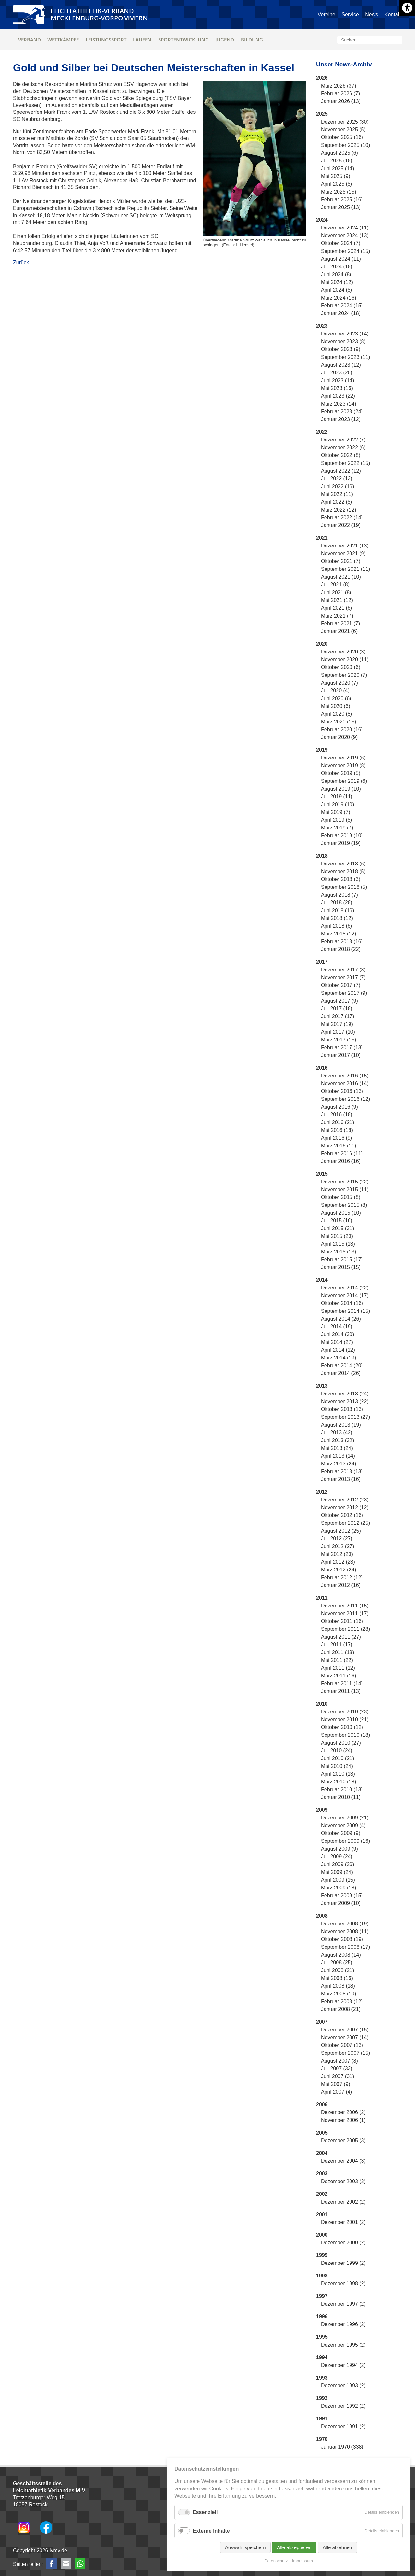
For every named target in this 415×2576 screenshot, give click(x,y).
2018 (322, 856)
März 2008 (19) (338, 1993)
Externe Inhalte (211, 2531)
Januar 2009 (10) (341, 1903)
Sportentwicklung (183, 39)
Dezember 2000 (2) (343, 2242)
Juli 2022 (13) (336, 478)
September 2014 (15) (345, 1311)
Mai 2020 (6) (335, 706)
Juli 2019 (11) (336, 796)
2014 (322, 1280)
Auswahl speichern (245, 2547)
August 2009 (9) (339, 1849)
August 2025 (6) (339, 153)
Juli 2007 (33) (336, 2068)
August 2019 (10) (341, 789)
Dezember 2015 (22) (345, 1181)
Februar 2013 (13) (342, 1471)
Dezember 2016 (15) (345, 1075)
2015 (322, 1174)
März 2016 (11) (338, 1145)
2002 (322, 2194)
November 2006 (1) (343, 2120)
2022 (322, 432)
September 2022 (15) (345, 463)
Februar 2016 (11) (342, 1153)
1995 (322, 2337)
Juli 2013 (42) (336, 1432)
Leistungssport (106, 39)
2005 (322, 2132)
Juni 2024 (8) (336, 274)
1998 (322, 2275)
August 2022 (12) (341, 471)
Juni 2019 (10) (337, 804)
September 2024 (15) (345, 251)
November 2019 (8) (343, 765)
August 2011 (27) (341, 1637)
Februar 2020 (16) (342, 729)
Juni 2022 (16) (337, 486)
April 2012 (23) (338, 1562)
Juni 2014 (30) (337, 1334)
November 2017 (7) (343, 977)
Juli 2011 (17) (336, 1644)
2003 (322, 2173)
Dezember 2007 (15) (345, 2029)
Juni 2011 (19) (337, 1652)
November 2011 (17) (345, 1613)
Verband (29, 39)
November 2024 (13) (345, 235)
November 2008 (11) (345, 1931)
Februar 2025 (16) (342, 199)
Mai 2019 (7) (335, 812)
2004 (322, 2153)
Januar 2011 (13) (341, 1691)
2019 (322, 750)
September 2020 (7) (344, 675)
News (371, 14)
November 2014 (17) (345, 1295)
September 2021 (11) (345, 569)
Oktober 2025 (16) (342, 137)
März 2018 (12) (338, 933)
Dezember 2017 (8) (343, 969)
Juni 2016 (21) (337, 1122)
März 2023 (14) (338, 403)
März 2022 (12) (338, 509)
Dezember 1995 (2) (343, 2344)
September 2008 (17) (345, 1947)
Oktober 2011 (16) (342, 1621)
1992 (322, 2398)
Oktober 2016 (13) (342, 1091)
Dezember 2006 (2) (343, 2112)
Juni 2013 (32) (337, 1440)
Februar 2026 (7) (340, 93)
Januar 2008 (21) (341, 2009)
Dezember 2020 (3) (343, 651)
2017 (322, 962)
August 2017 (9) (339, 1001)
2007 (322, 2022)
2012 (322, 1492)
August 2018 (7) (339, 895)
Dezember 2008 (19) (345, 1923)
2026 (322, 78)
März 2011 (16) (338, 1675)
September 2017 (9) (344, 993)
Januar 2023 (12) (341, 419)
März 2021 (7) (337, 615)
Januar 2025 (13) (341, 207)
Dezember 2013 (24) (345, 1393)
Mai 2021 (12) (337, 600)
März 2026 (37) (338, 85)
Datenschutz (276, 2560)
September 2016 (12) (345, 1099)
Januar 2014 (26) (341, 1373)
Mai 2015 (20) (337, 1236)
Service (350, 14)
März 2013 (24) (338, 1463)
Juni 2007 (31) (337, 2076)
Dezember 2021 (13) (345, 545)
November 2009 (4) (343, 1825)
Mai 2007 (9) (335, 2084)
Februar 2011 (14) (342, 1683)
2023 (322, 326)
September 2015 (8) (344, 1205)
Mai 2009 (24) (337, 1872)
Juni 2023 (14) (337, 380)
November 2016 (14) (345, 1083)
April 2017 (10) (338, 1032)
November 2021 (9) (343, 553)
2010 (322, 1704)
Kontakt (393, 14)
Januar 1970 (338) (342, 2447)
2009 (322, 1810)
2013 (322, 1386)
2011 (322, 1598)
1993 (322, 2378)
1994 (322, 2357)
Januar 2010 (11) (341, 1797)
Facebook (51, 2563)
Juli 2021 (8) (335, 584)
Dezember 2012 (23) (345, 1499)
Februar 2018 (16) (342, 941)
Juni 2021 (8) (336, 592)
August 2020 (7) (339, 683)
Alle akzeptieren (294, 2547)
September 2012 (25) (345, 1523)
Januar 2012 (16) (341, 1585)
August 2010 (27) (341, 1743)
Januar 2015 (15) (341, 1267)
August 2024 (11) (341, 259)
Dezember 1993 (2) (343, 2385)
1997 (322, 2296)
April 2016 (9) (336, 1138)
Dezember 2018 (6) (343, 863)
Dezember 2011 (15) (345, 1605)
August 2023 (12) (341, 365)
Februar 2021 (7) (340, 623)
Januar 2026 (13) (341, 101)
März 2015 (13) (338, 1251)
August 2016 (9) (339, 1107)
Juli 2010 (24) (336, 1750)
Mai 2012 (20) (337, 1554)
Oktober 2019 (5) (340, 773)
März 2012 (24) (338, 1569)
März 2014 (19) (338, 1357)
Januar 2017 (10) (341, 1055)
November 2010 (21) (345, 1719)
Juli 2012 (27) (336, 1538)
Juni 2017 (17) (337, 1016)
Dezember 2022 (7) (343, 439)
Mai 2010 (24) (337, 1766)
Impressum (302, 2560)
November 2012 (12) (345, 1507)
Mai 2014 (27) (337, 1342)
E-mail (66, 2563)
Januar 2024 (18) (341, 313)
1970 (322, 2439)
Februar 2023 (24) (342, 411)
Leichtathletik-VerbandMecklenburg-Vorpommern (99, 14)
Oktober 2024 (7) (340, 243)
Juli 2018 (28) (336, 902)
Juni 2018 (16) (337, 910)
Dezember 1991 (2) (343, 2426)
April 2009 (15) (338, 1880)
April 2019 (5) (336, 820)
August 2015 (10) (341, 1213)
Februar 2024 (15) (342, 305)
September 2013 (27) (345, 1417)
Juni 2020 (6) (336, 698)
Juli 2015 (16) (336, 1220)
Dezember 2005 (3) (343, 2140)
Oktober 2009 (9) (340, 1833)
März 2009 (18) (338, 1887)
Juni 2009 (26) (337, 1864)
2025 (322, 114)
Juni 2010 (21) (337, 1758)
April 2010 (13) (338, 1774)
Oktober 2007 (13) (342, 2045)
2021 (322, 538)
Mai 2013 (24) (337, 1448)
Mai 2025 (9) (335, 176)
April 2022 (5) (336, 502)
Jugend (224, 39)
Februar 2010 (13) (342, 1789)
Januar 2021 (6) (339, 631)
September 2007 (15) (345, 2053)
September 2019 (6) (344, 781)
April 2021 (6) (336, 608)
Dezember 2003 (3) (343, 2181)
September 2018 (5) (344, 887)
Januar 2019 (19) (341, 843)
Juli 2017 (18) (336, 1008)
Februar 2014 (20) (342, 1365)
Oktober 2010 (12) (342, 1727)
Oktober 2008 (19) (342, 1939)
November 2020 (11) (345, 659)
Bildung (252, 39)
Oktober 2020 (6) (340, 667)
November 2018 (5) (343, 871)
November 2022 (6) (343, 447)
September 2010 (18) (345, 1735)
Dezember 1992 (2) (343, 2406)
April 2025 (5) (336, 184)
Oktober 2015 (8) (340, 1197)
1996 (322, 2316)
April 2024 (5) (336, 290)
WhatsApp (80, 2563)
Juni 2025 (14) (337, 168)
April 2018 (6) (336, 926)
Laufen (142, 39)
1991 (322, 2418)
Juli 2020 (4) (335, 690)
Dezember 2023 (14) (345, 333)
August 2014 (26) (341, 1319)
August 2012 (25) (341, 1531)
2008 (322, 1916)
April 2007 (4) (336, 2092)
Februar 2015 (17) (342, 1259)
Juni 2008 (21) (337, 1970)
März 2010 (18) (338, 1781)
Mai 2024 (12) (337, 282)
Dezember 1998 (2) (343, 2283)
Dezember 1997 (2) (343, 2304)
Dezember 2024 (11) (345, 227)
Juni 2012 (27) (337, 1546)
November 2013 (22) (345, 1401)
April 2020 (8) (336, 714)
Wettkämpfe (63, 39)
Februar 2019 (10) (342, 835)
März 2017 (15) (338, 1039)
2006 (322, 2104)
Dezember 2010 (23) (345, 1711)
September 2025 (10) (345, 145)
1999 (322, 2255)
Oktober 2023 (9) (340, 349)
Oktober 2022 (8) (340, 455)
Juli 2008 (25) (336, 1962)
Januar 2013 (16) (341, 1479)
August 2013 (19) (341, 1425)
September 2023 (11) (345, 357)
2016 (322, 1068)
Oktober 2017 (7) (340, 985)
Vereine (326, 14)
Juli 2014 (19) (336, 1326)
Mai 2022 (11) (337, 494)
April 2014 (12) (338, 1350)
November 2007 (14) (345, 2037)
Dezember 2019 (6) (343, 757)
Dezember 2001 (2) (343, 2222)
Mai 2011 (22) (337, 1660)
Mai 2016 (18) (337, 1130)
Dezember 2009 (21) (345, 1817)
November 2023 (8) (343, 341)
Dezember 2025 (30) (345, 121)
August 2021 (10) (341, 577)
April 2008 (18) (338, 1986)
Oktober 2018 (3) (340, 879)
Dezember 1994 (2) (343, 2365)
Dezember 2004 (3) (343, 2161)
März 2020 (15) (338, 721)
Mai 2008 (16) (337, 1978)
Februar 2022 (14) (342, 517)
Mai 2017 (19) (337, 1024)
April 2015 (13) (338, 1244)
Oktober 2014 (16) (342, 1303)
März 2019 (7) (337, 827)
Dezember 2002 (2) (343, 2202)
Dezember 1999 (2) (343, 2263)
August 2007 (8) (339, 2061)
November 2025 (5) (343, 129)
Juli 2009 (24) (336, 1856)
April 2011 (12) (338, 1668)
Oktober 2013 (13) (342, 1409)
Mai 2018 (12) (337, 918)
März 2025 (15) (338, 191)
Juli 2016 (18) (336, 1114)
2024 (322, 220)
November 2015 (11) (345, 1189)
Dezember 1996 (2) (343, 2324)
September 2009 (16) (345, 1841)
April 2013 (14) (338, 1456)
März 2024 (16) (338, 297)
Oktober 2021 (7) (340, 561)
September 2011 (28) (345, 1629)
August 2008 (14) (341, 1955)
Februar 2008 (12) (342, 2001)
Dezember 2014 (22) (345, 1287)
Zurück (21, 262)
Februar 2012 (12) (342, 1577)
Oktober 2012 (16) (342, 1515)
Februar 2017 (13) (342, 1047)
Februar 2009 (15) (342, 1895)
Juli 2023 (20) (336, 372)
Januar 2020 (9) (339, 737)
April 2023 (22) (338, 396)
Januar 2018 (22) (341, 949)
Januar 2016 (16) (341, 1161)
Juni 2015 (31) (337, 1228)
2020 (322, 644)
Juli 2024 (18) (336, 266)
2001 (322, 2214)
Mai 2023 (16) (337, 388)
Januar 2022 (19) (341, 525)
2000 (322, 2235)
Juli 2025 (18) (336, 160)
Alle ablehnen (337, 2547)
